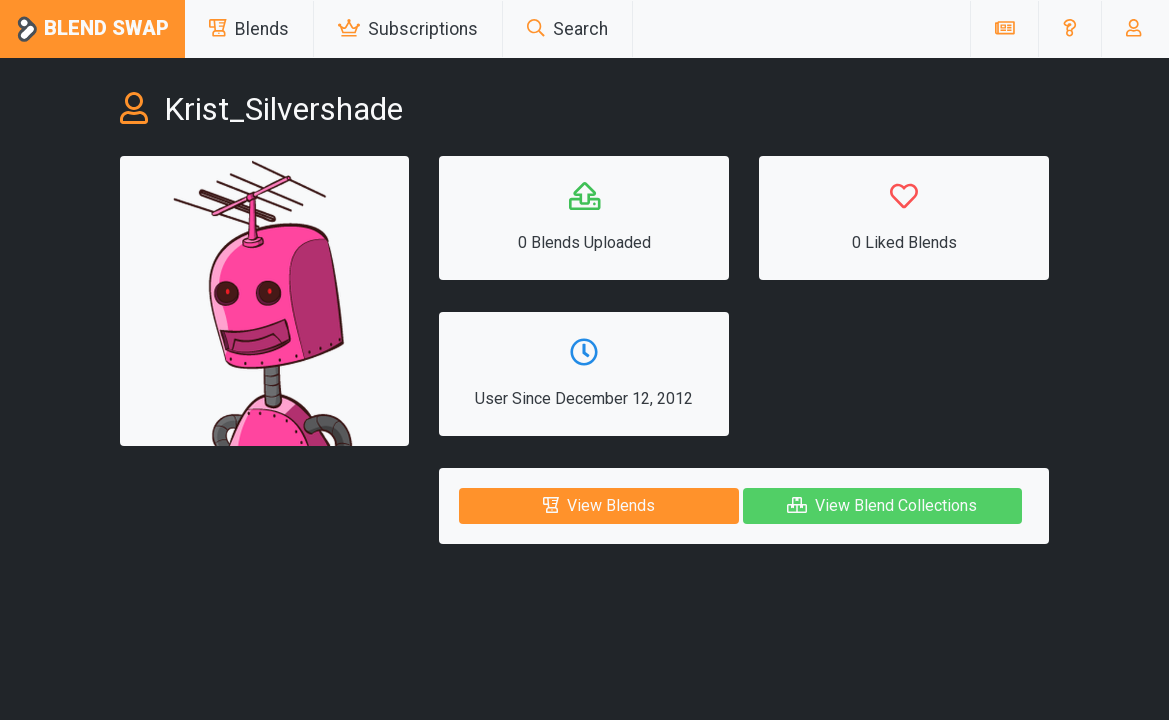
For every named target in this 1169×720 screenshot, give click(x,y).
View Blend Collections (882, 505)
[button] (1069, 29)
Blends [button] (249, 29)
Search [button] (567, 29)
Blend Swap (92, 29)
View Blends (599, 505)
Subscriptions (408, 29)
